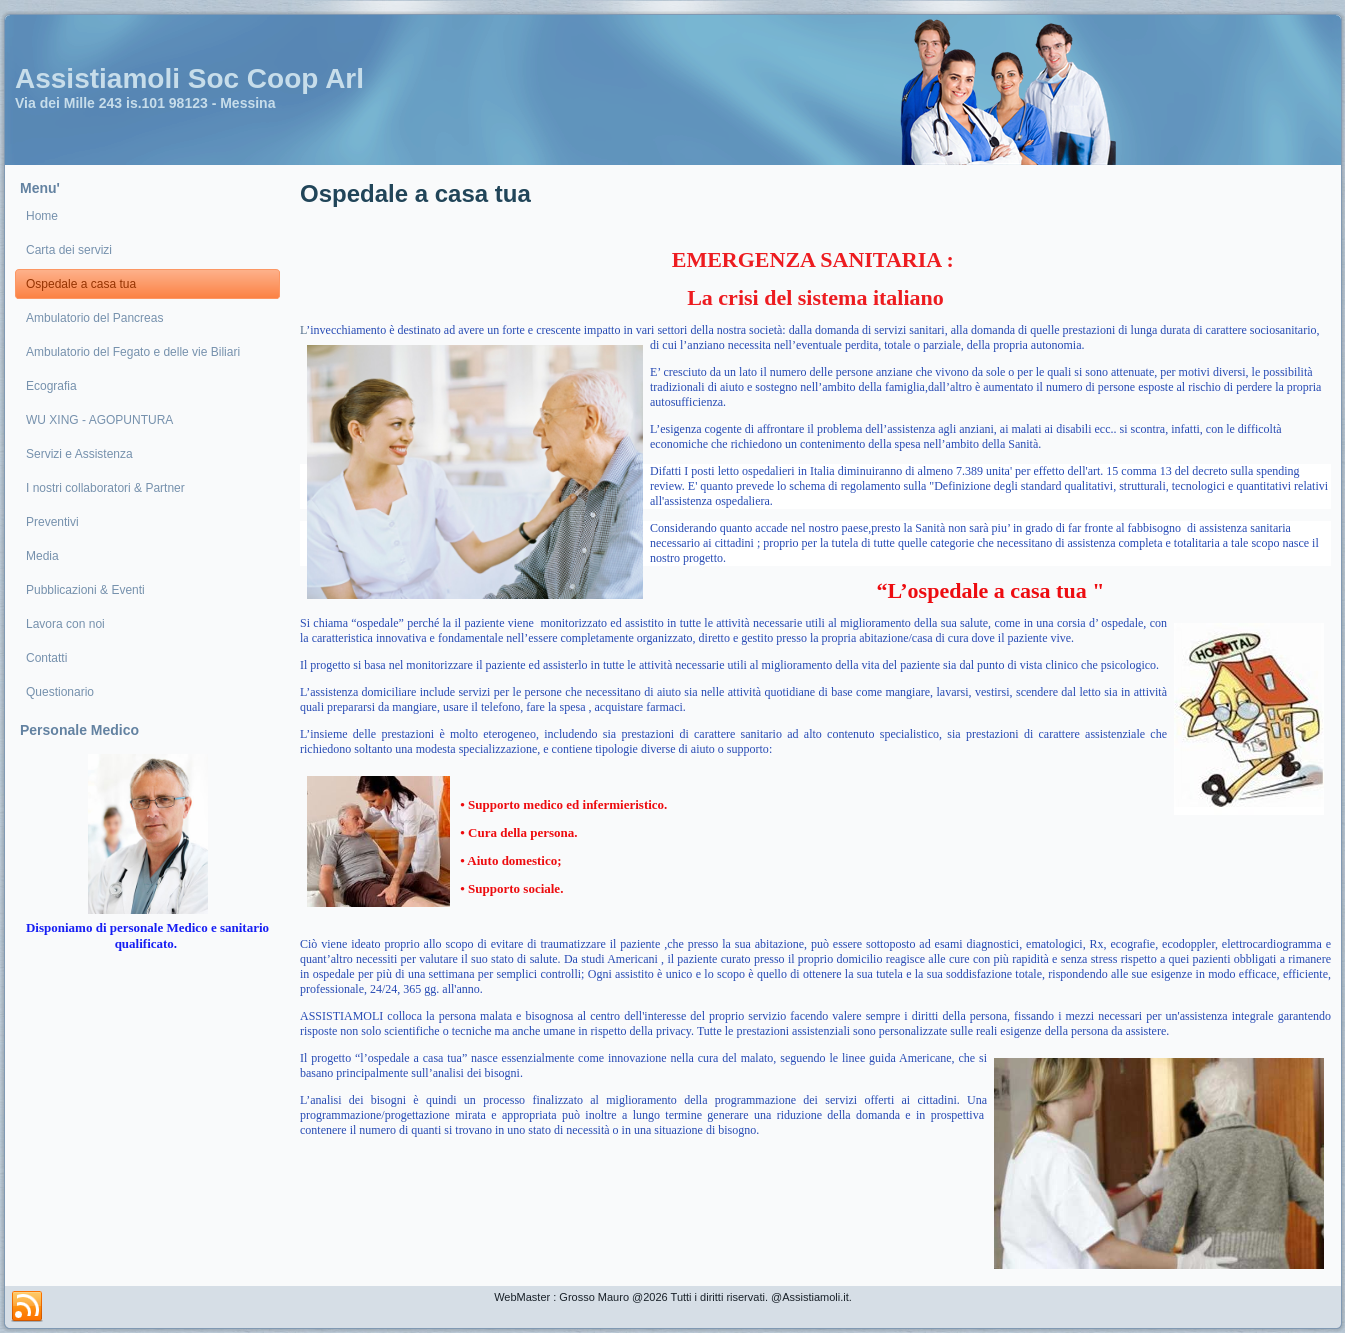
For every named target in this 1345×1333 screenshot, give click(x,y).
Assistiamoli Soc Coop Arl (189, 78)
